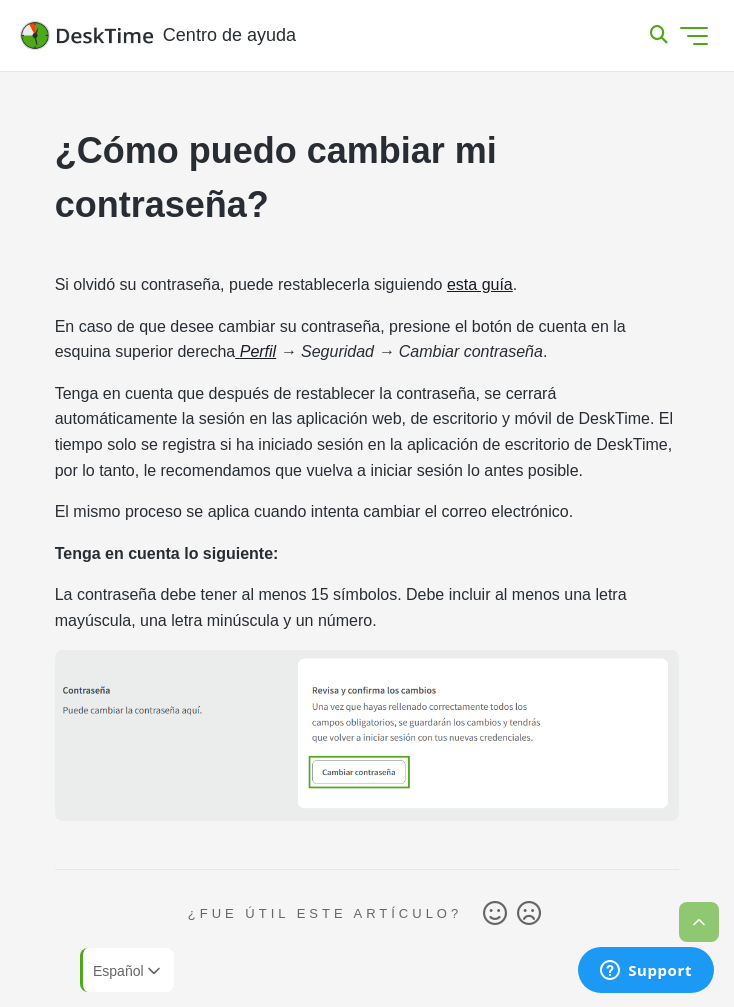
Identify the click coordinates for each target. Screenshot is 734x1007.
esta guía (480, 284)
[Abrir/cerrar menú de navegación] (694, 36)
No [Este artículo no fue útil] (529, 914)
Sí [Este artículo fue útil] (495, 914)
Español (128, 971)
